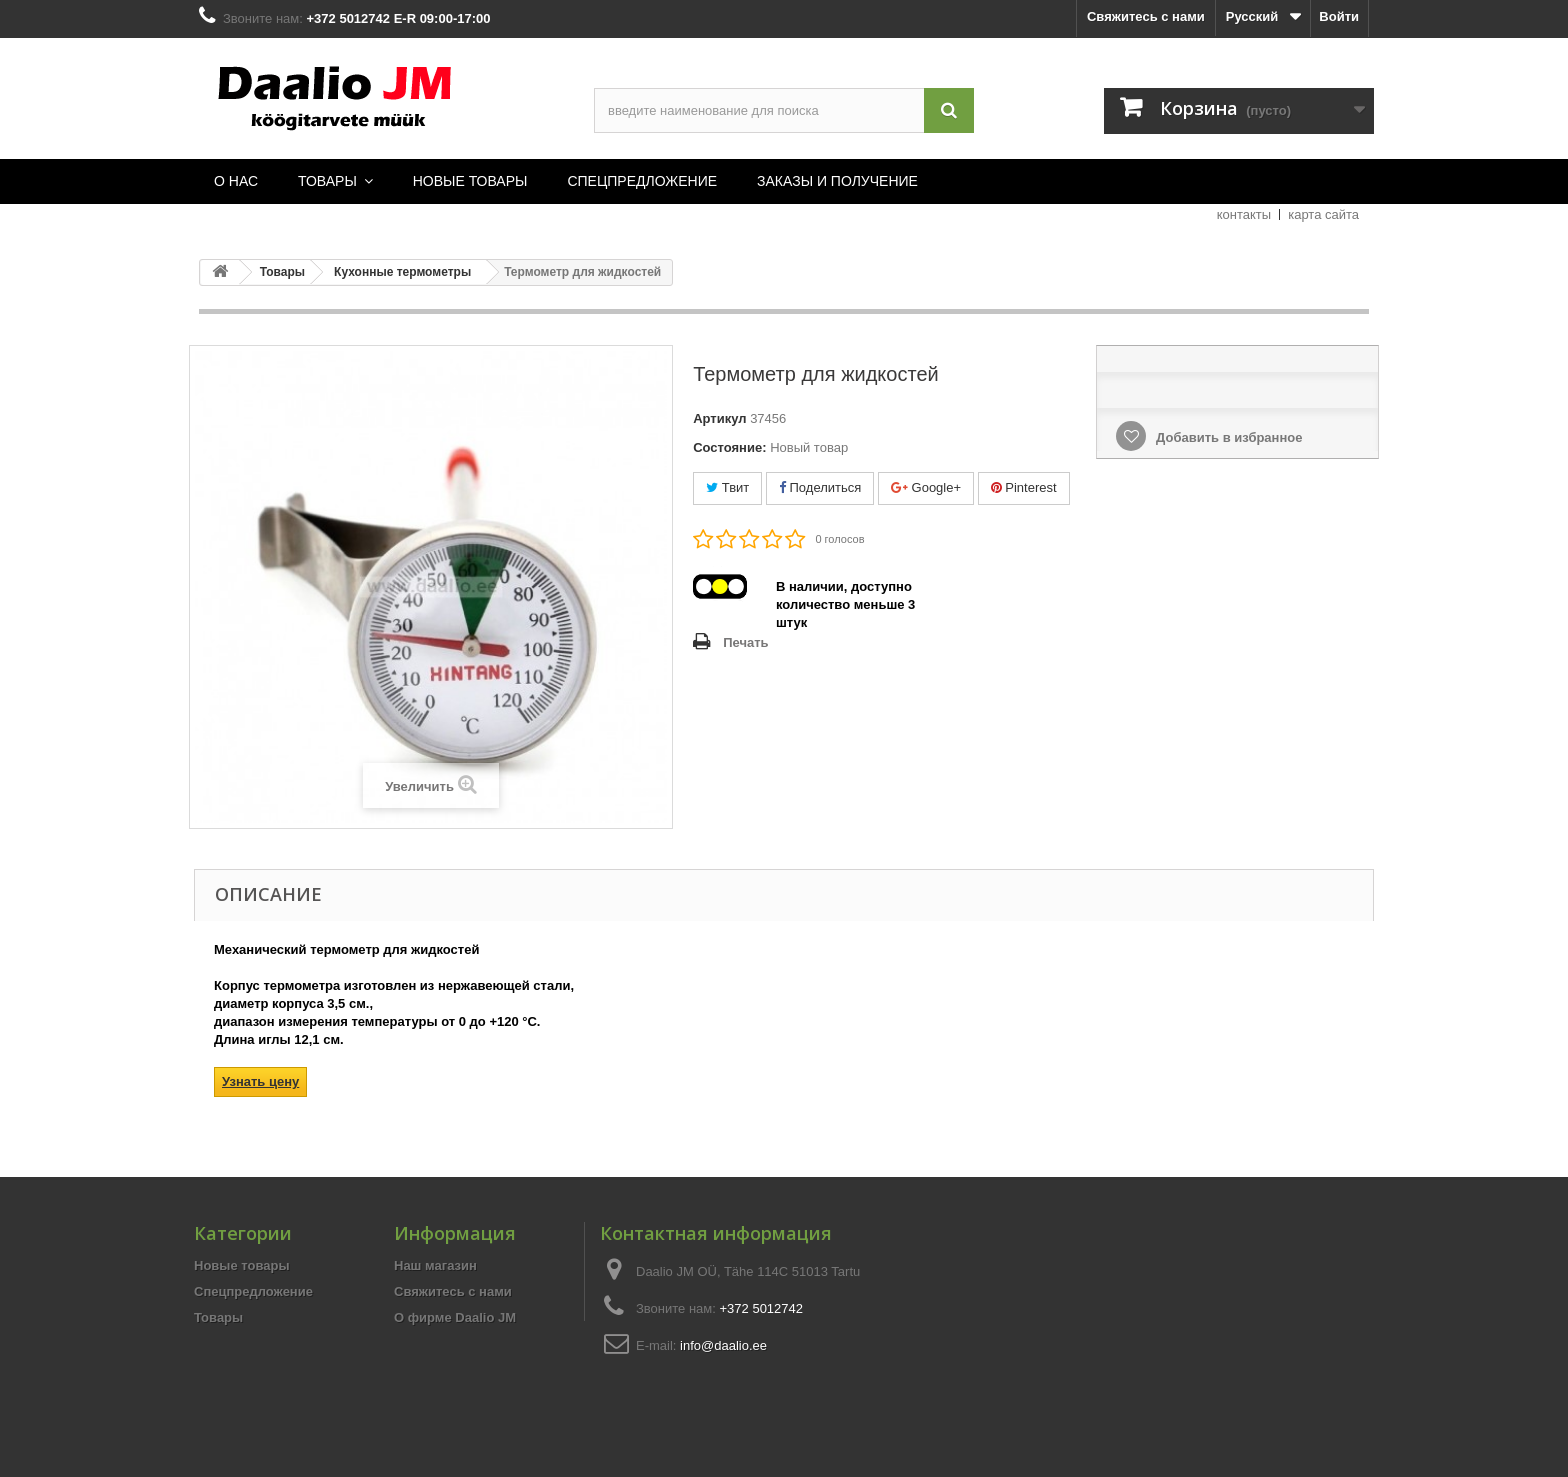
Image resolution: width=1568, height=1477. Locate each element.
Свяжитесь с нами (1146, 16)
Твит (727, 487)
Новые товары (242, 1265)
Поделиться (820, 487)
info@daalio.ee (723, 1345)
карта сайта (1323, 214)
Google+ (926, 487)
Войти (1339, 16)
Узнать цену (260, 1081)
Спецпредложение (253, 1291)
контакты (1244, 214)
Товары (218, 1317)
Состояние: (729, 447)
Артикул (719, 418)
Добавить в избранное (1227, 437)
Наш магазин (435, 1265)
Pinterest (1024, 487)
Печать (745, 642)
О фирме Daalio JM (455, 1317)
